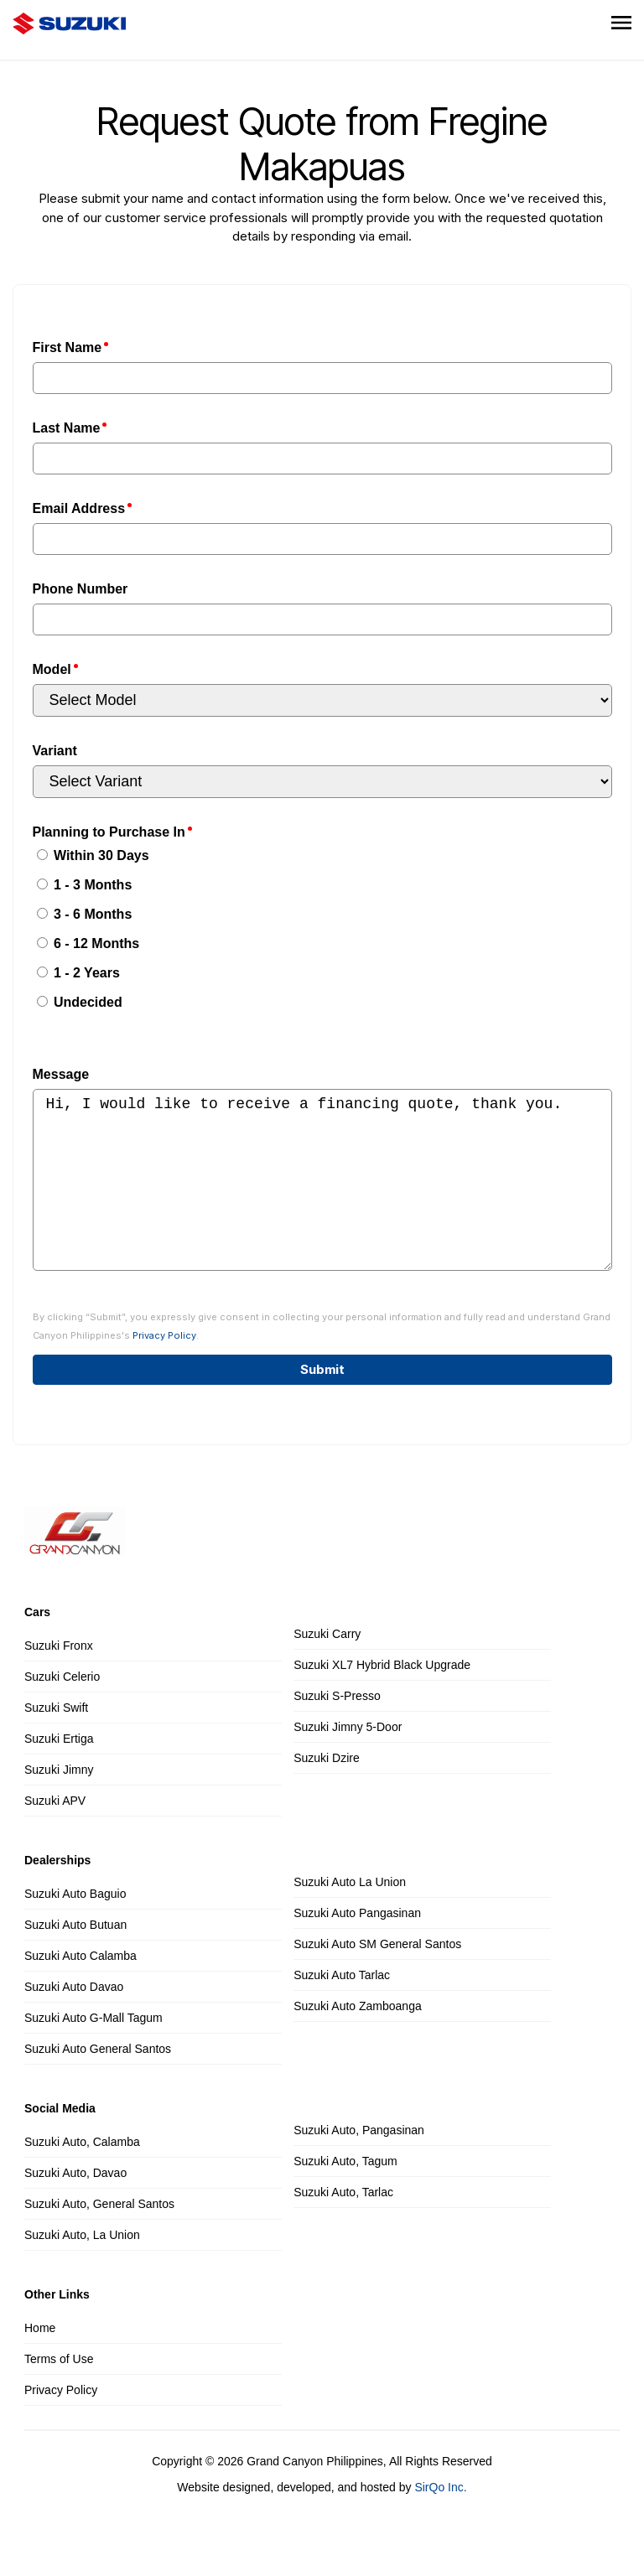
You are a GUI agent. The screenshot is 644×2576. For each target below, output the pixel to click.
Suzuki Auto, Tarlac (343, 2225)
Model (52, 669)
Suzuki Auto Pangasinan (357, 1946)
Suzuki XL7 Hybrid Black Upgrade (381, 1698)
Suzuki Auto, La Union (82, 2268)
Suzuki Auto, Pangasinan (358, 2163)
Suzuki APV (55, 1834)
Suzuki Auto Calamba (80, 1989)
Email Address (79, 508)
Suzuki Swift (56, 1741)
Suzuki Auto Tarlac (341, 2008)
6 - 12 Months (88, 943)
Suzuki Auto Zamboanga (357, 2039)
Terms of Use (58, 2392)
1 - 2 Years (78, 973)
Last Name (67, 428)
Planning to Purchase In (109, 832)
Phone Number (80, 589)
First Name (67, 347)
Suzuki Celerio (62, 1710)
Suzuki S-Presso (336, 1729)
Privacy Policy (164, 1369)
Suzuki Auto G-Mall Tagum (93, 2051)
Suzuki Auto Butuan (75, 1958)
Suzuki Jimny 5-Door (347, 1760)
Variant (55, 751)
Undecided (79, 1002)
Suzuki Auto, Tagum (345, 2194)
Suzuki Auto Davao (73, 2020)
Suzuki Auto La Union (349, 1915)
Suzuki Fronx (58, 1679)
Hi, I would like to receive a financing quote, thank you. (322, 1196)
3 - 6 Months (84, 914)
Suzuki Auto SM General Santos (377, 1977)
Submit (322, 1403)
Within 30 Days (93, 855)
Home (39, 2361)
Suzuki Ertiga (58, 1772)
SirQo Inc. (440, 2520)
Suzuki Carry (327, 1667)
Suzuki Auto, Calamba (82, 2175)
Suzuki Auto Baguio (75, 1927)
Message (61, 1074)
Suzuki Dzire (326, 1791)
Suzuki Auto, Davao (75, 2206)
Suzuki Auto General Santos (97, 2082)
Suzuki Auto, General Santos (99, 2237)
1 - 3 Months (84, 885)
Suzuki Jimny (58, 1803)
